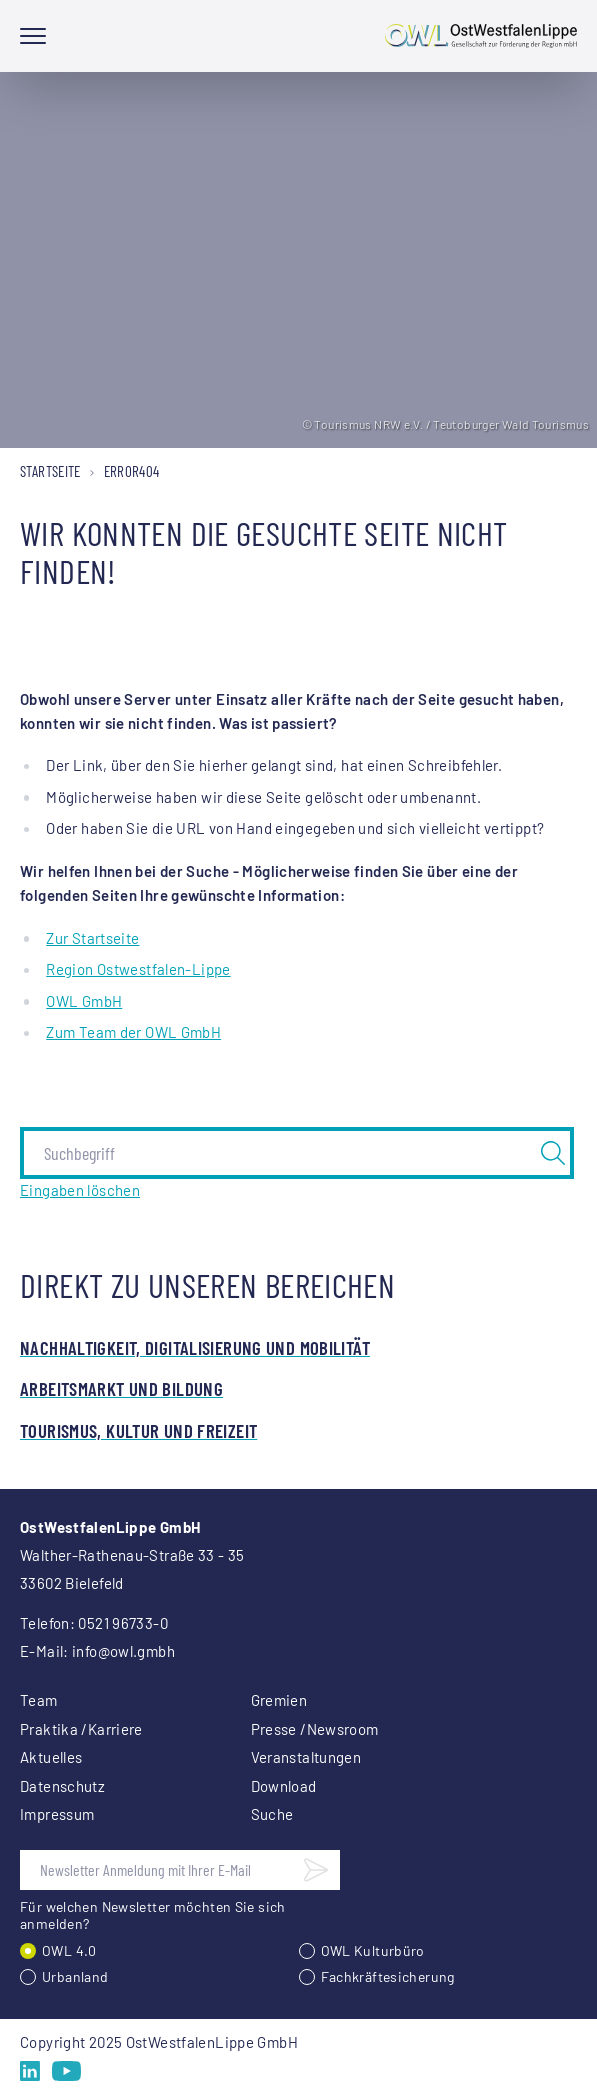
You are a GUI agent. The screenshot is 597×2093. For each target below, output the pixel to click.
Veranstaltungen (306, 1757)
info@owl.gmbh (123, 1651)
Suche (272, 1814)
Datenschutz (62, 1786)
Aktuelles (51, 1757)
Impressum (57, 1814)
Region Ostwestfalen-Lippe (138, 969)
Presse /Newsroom (315, 1729)
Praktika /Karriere (81, 1729)
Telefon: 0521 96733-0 (94, 1623)
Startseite (50, 471)
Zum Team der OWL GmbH (133, 1032)
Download (284, 1786)
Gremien (279, 1700)
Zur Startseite (92, 938)
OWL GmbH (84, 1001)
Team (39, 1700)
